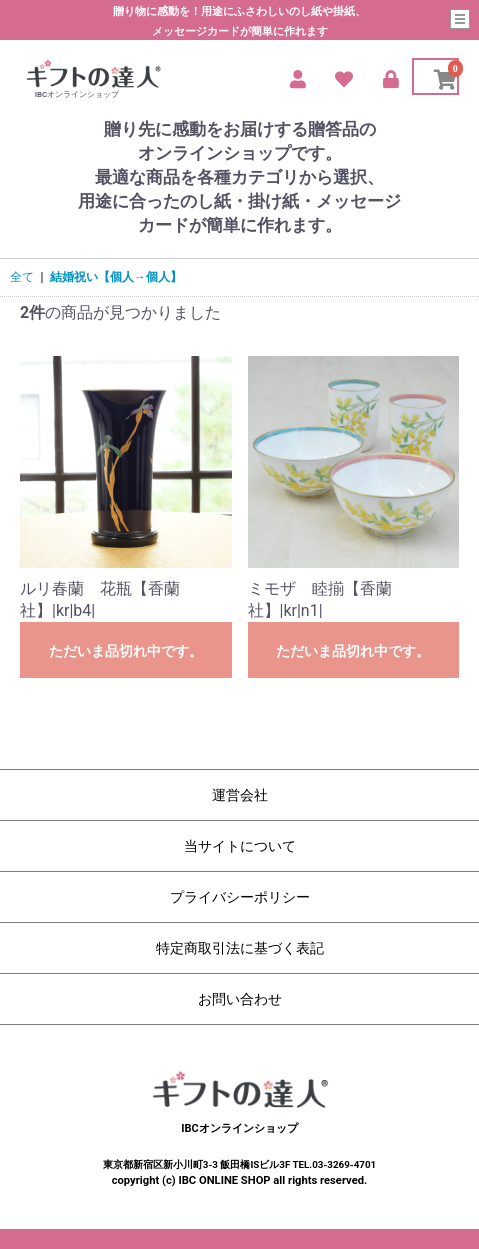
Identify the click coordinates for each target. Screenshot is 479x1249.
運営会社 (240, 795)
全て (22, 277)
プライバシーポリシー (240, 897)
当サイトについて (240, 846)
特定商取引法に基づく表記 (240, 948)
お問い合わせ (240, 999)
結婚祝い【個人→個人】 (116, 277)
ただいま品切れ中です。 (126, 651)
